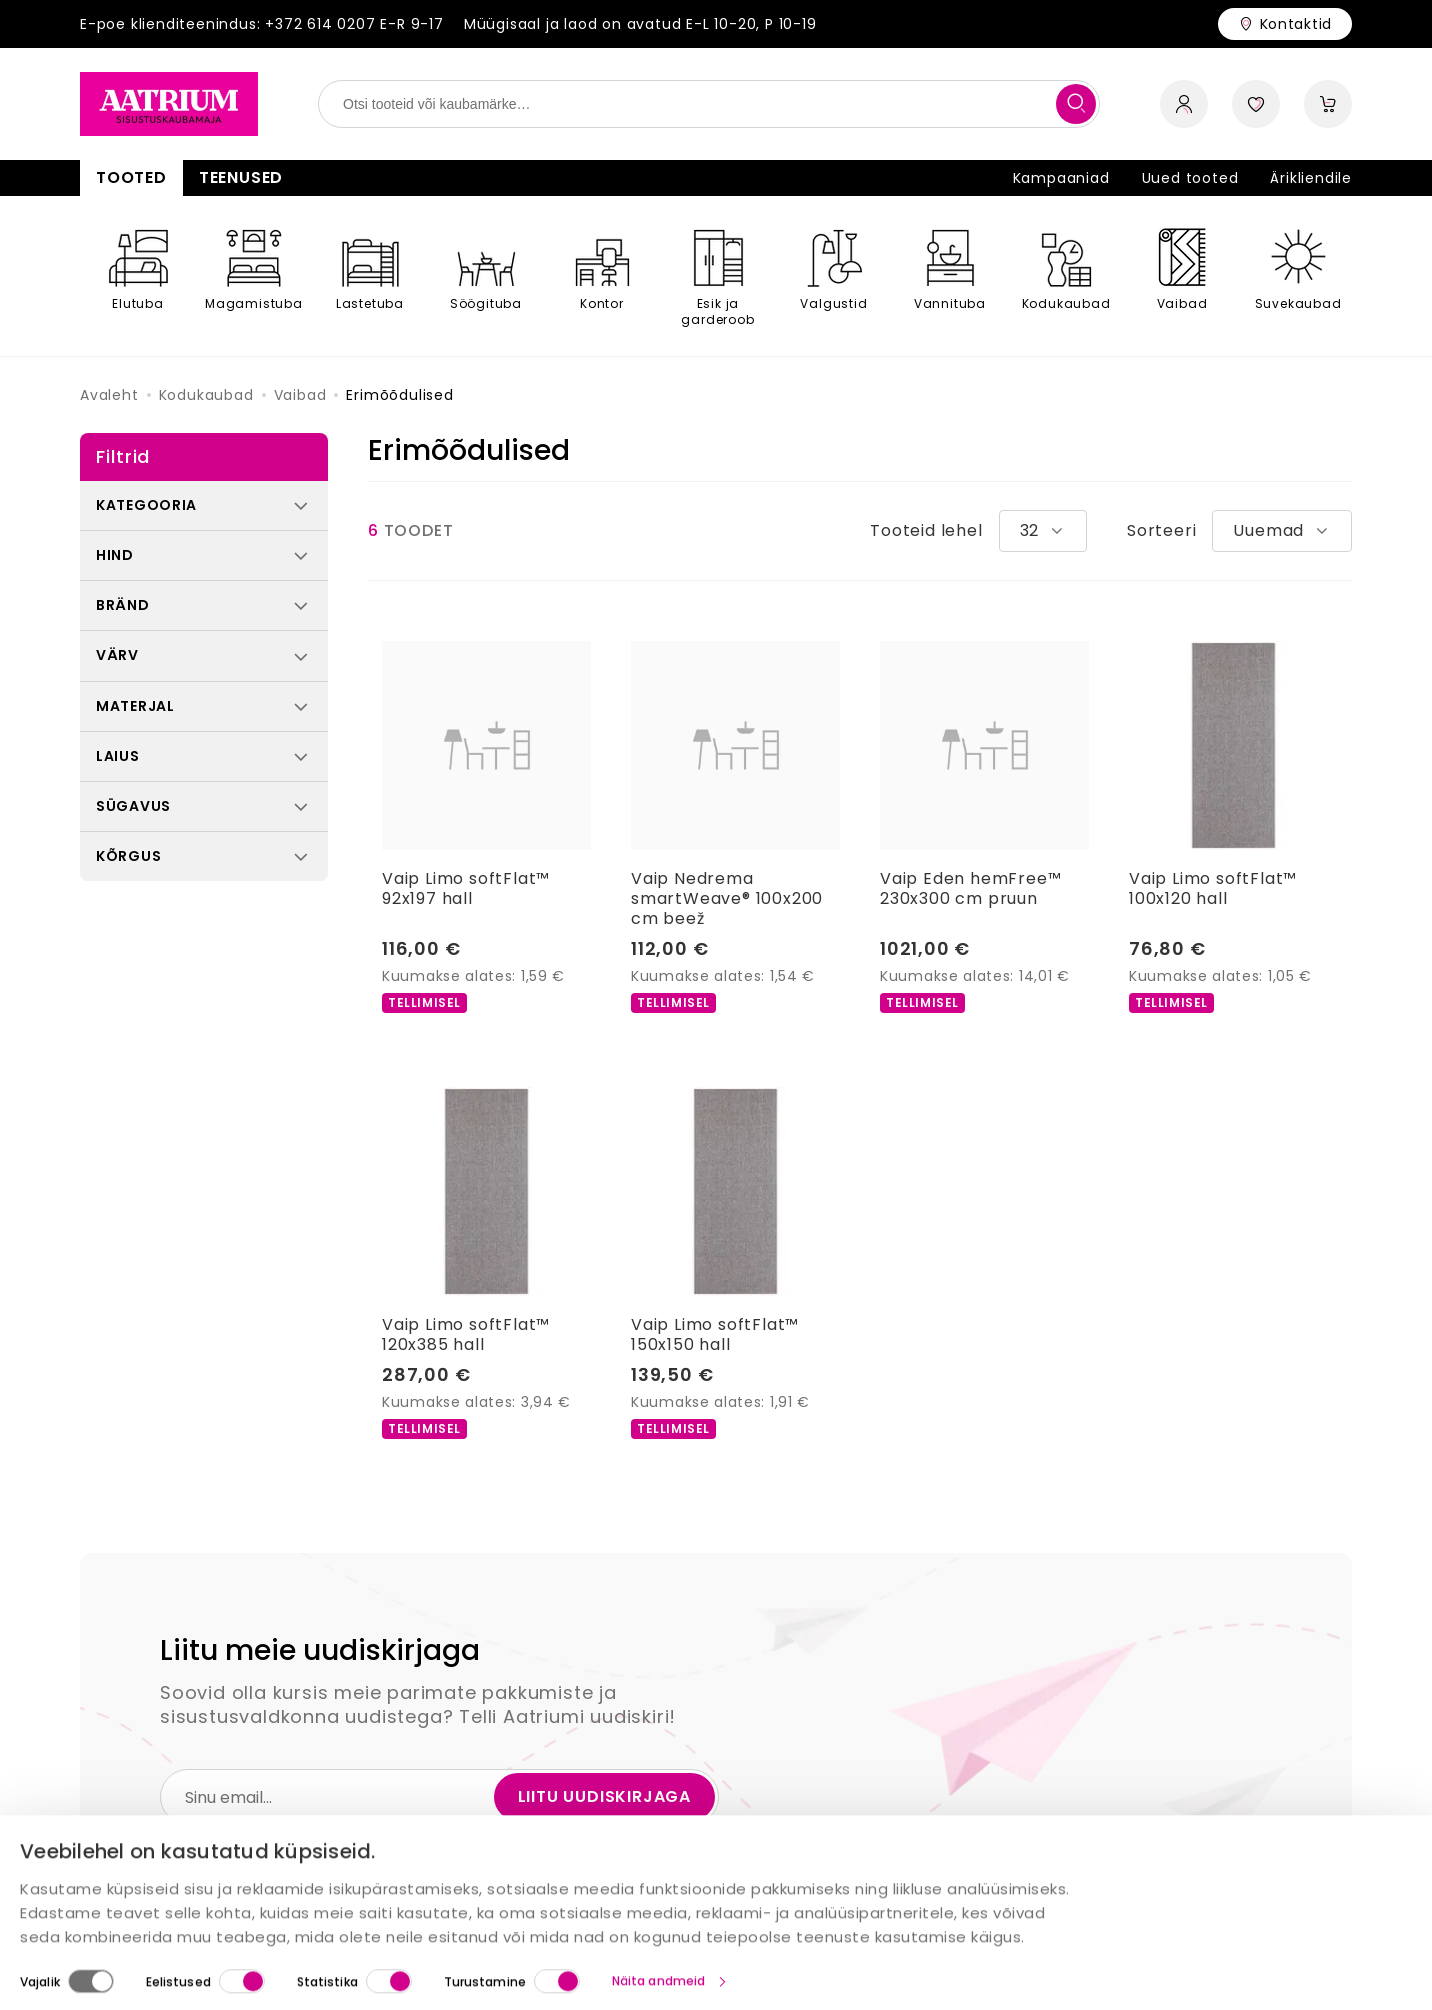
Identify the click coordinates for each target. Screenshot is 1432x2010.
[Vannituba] (950, 276)
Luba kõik (1104, 1969)
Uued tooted (1190, 178)
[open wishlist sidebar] (1256, 104)
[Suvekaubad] (1298, 276)
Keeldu (1362, 1968)
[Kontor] (602, 276)
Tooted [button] (131, 177)
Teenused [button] (241, 177)
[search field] (709, 104)
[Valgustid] (834, 276)
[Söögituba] (486, 276)
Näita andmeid (658, 1892)
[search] (1076, 104)
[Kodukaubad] (1066, 276)
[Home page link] (169, 104)
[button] (204, 505)
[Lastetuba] (370, 276)
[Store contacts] (1285, 24)
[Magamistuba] (254, 276)
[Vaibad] (1182, 276)
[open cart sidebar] (1328, 104)
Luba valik (1238, 1968)
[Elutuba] (138, 276)
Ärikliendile (1311, 178)
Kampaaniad (1061, 178)
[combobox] (1043, 531)
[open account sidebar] (1184, 104)
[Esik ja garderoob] (718, 276)
